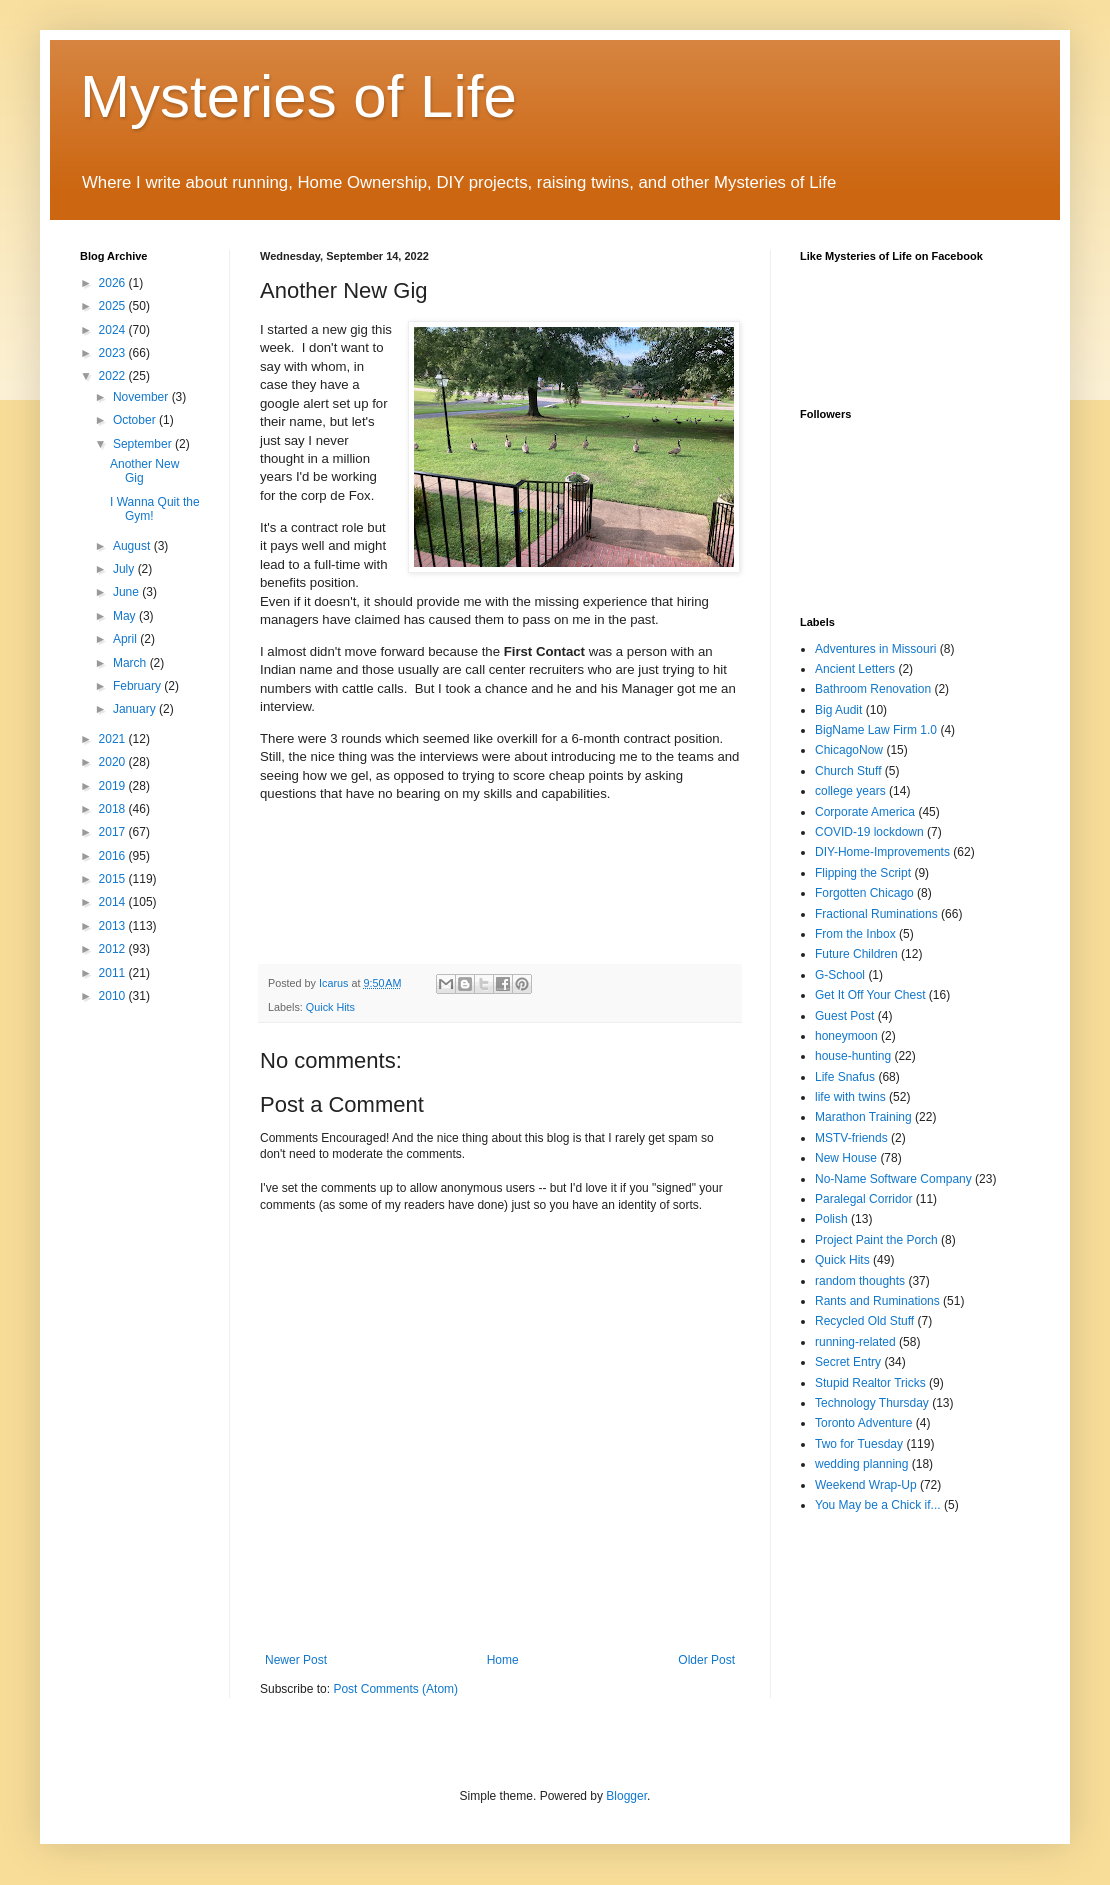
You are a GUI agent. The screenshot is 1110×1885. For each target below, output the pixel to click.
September (144, 444)
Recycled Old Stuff (864, 1321)
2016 (114, 856)
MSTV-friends (851, 1138)
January (136, 709)
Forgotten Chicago (864, 893)
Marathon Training (863, 1117)
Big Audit (838, 710)
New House (846, 1158)
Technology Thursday (872, 1403)
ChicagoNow (849, 750)
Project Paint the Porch (876, 1240)
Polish (831, 1219)
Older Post (706, 1660)
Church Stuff (848, 771)
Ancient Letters (855, 669)
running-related (855, 1342)
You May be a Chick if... (878, 1505)
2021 (114, 739)
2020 (114, 762)
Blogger (626, 1796)
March (131, 663)
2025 (114, 306)
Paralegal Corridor (863, 1199)
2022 (114, 376)
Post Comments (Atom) (395, 1689)
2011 (114, 973)
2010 (114, 996)
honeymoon (846, 1036)
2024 (114, 330)
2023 (114, 353)
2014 (114, 902)
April (126, 639)
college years (850, 791)
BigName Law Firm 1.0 (876, 730)
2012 (114, 949)
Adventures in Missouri (875, 649)
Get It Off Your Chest (870, 995)
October (136, 420)
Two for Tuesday (859, 1444)
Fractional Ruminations (876, 914)
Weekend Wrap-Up (866, 1485)
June (127, 592)
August (133, 546)
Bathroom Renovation (873, 689)
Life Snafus (845, 1077)
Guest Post (844, 1016)
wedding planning (861, 1464)
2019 (114, 786)
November (142, 397)
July (125, 569)
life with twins (850, 1097)
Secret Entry (848, 1362)
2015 (114, 879)
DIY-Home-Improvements (882, 852)
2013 (114, 926)
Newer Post (296, 1660)
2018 (114, 809)
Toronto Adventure (863, 1423)
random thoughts (860, 1281)
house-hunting (853, 1056)
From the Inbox (855, 934)
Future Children (856, 954)
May (126, 616)
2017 (114, 832)
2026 (114, 283)
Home (503, 1660)
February (138, 686)
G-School (840, 975)
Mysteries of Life (298, 96)
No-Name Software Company (893, 1179)
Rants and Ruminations (877, 1301)
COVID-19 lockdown (869, 832)
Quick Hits (330, 1007)
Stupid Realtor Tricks (870, 1383)
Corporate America (865, 812)
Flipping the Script (863, 873)
